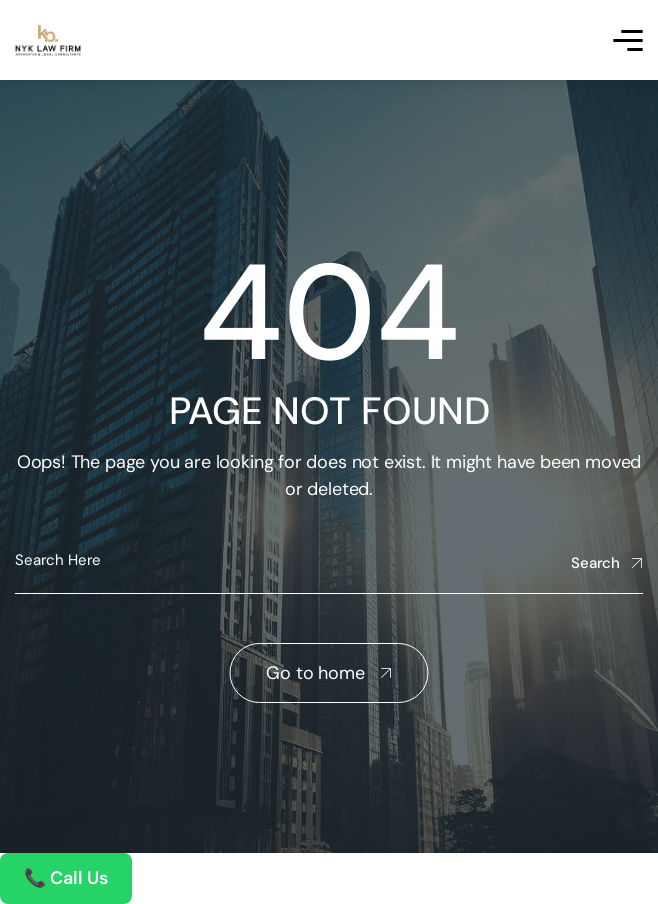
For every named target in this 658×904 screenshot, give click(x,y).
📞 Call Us (66, 878)
